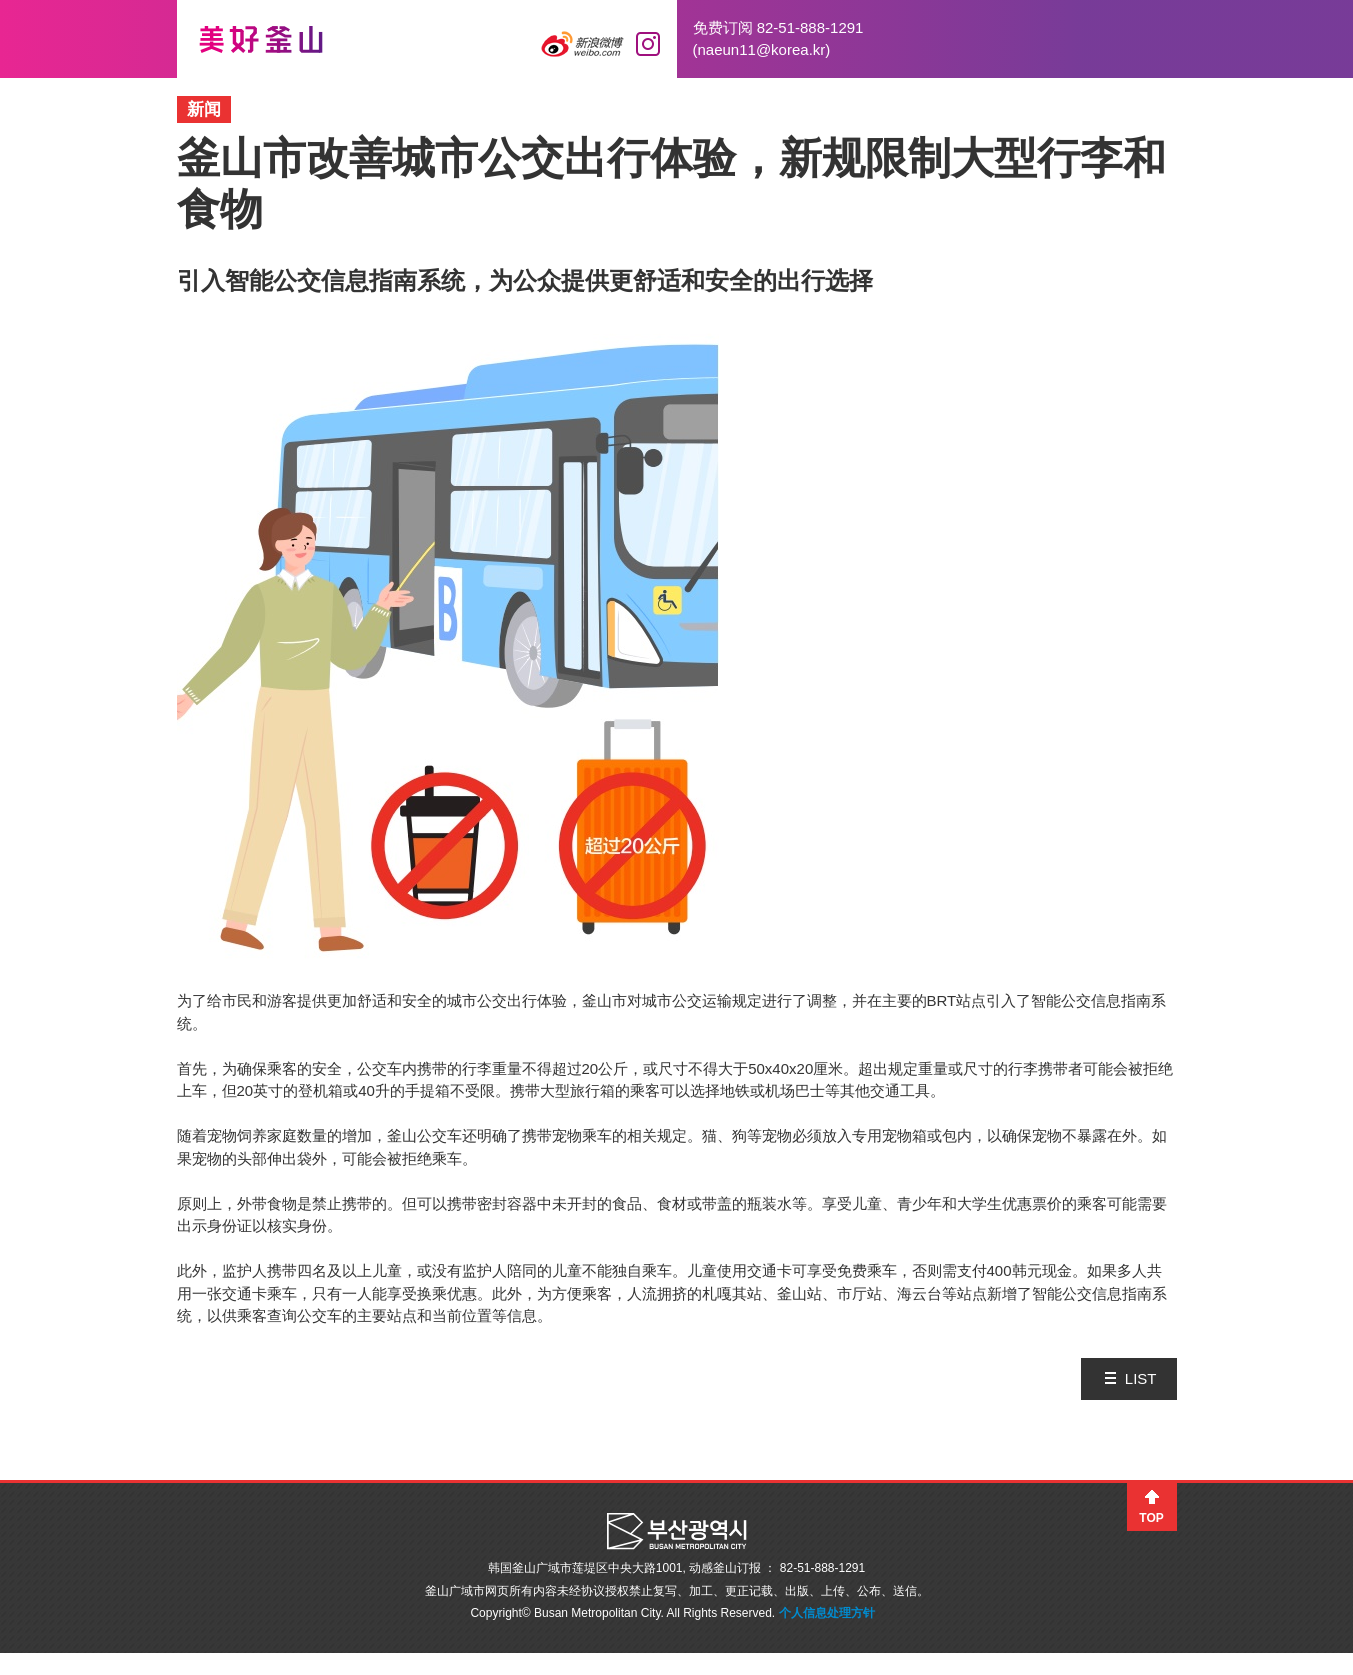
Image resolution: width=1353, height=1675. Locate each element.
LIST (1141, 1378)
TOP (1151, 1518)
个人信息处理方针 (827, 1613)
